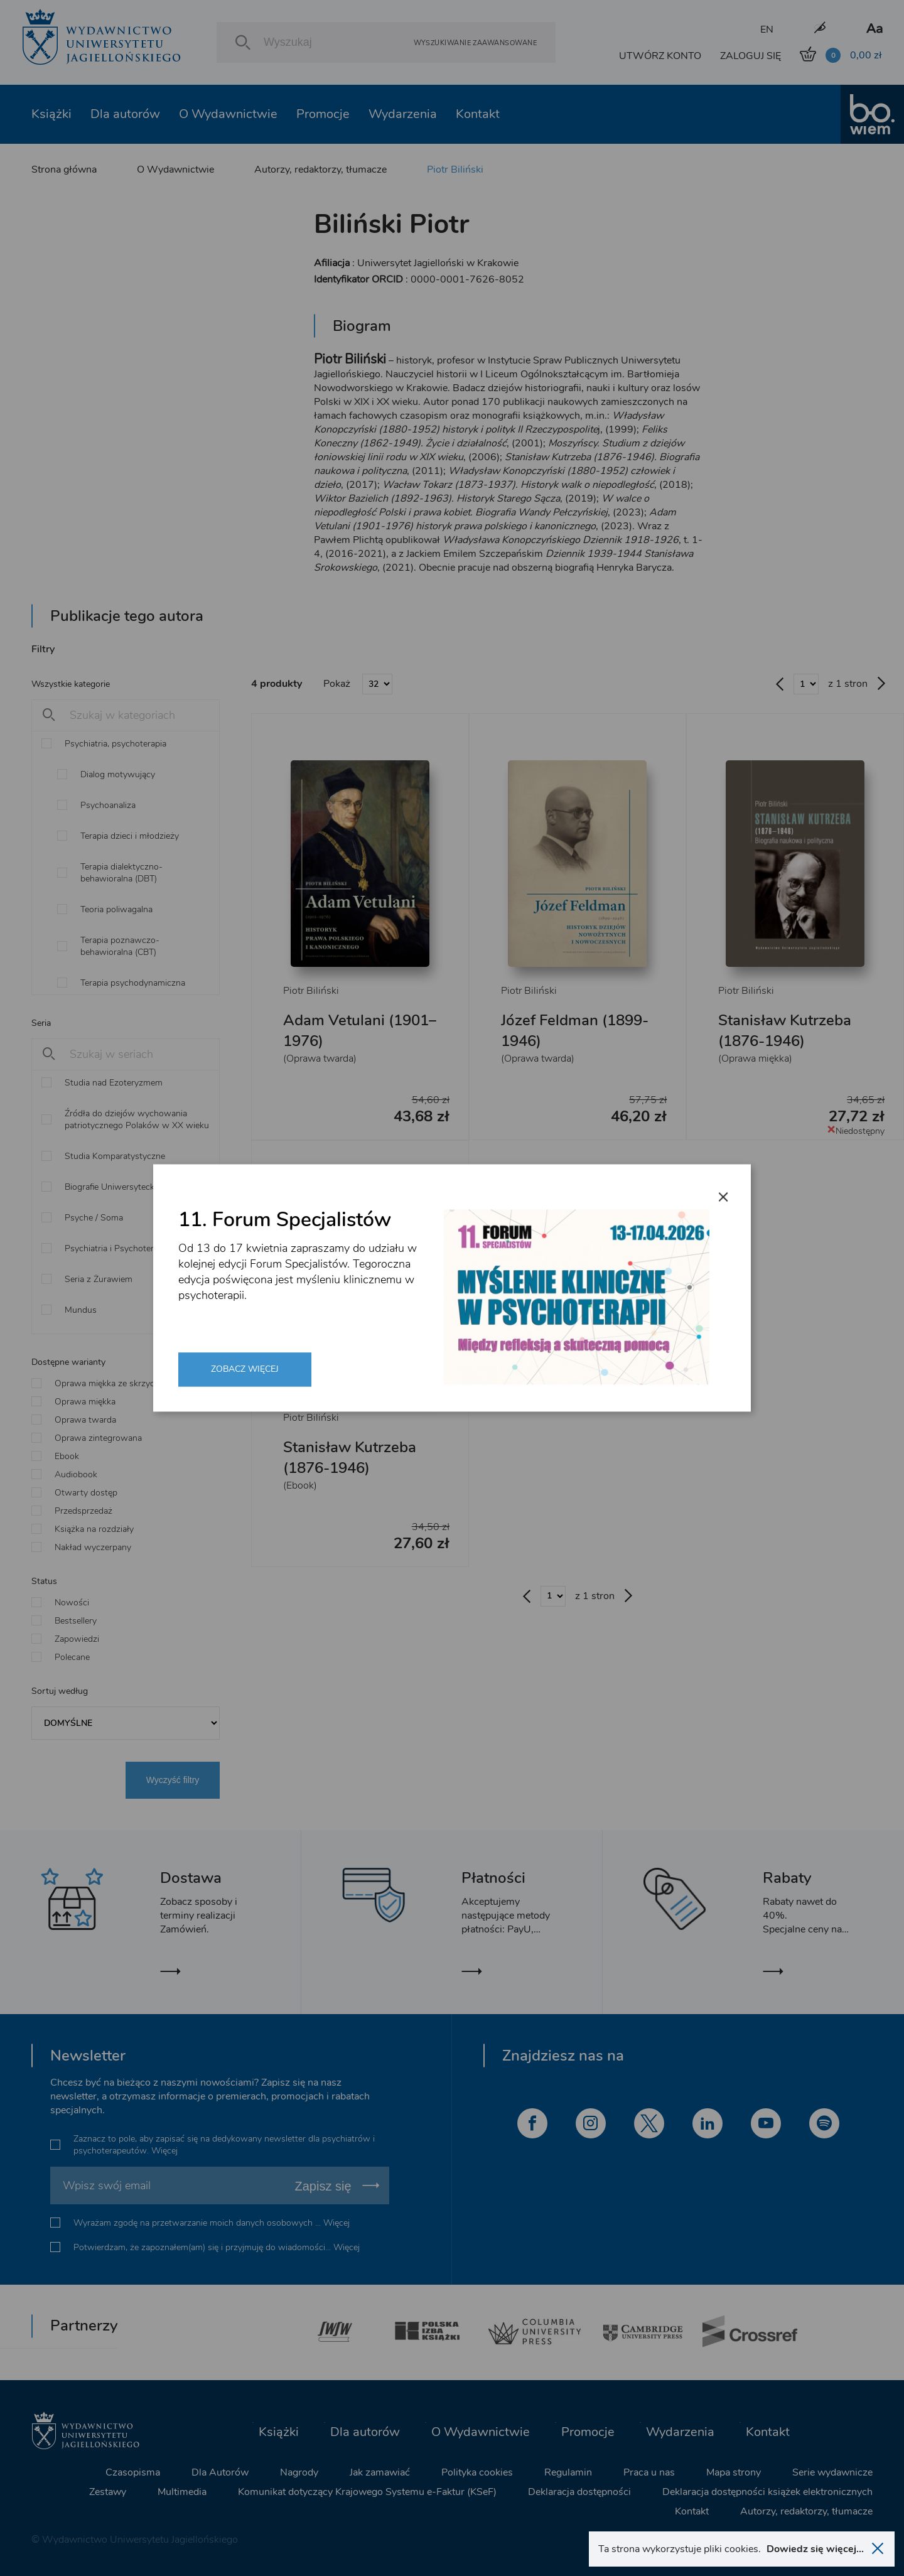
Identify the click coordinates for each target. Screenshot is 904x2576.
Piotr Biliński (455, 169)
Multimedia (182, 2492)
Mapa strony (733, 2472)
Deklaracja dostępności (579, 2492)
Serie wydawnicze (832, 2472)
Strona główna (64, 169)
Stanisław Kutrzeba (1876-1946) (784, 1030)
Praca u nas (649, 2472)
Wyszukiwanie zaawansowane (475, 42)
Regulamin (568, 2472)
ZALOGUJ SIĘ (750, 56)
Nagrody (299, 2472)
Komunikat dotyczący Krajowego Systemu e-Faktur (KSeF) (367, 2492)
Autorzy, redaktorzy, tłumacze (320, 169)
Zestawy (107, 2492)
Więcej (164, 2151)
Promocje (323, 113)
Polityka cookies (477, 2472)
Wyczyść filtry (173, 1780)
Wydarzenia (403, 113)
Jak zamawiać (380, 2472)
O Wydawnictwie (228, 113)
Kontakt (478, 113)
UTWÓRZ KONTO (660, 56)
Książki (51, 113)
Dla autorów (125, 113)
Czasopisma (132, 2472)
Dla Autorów (220, 2472)
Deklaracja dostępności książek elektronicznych (767, 2492)
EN (766, 29)
